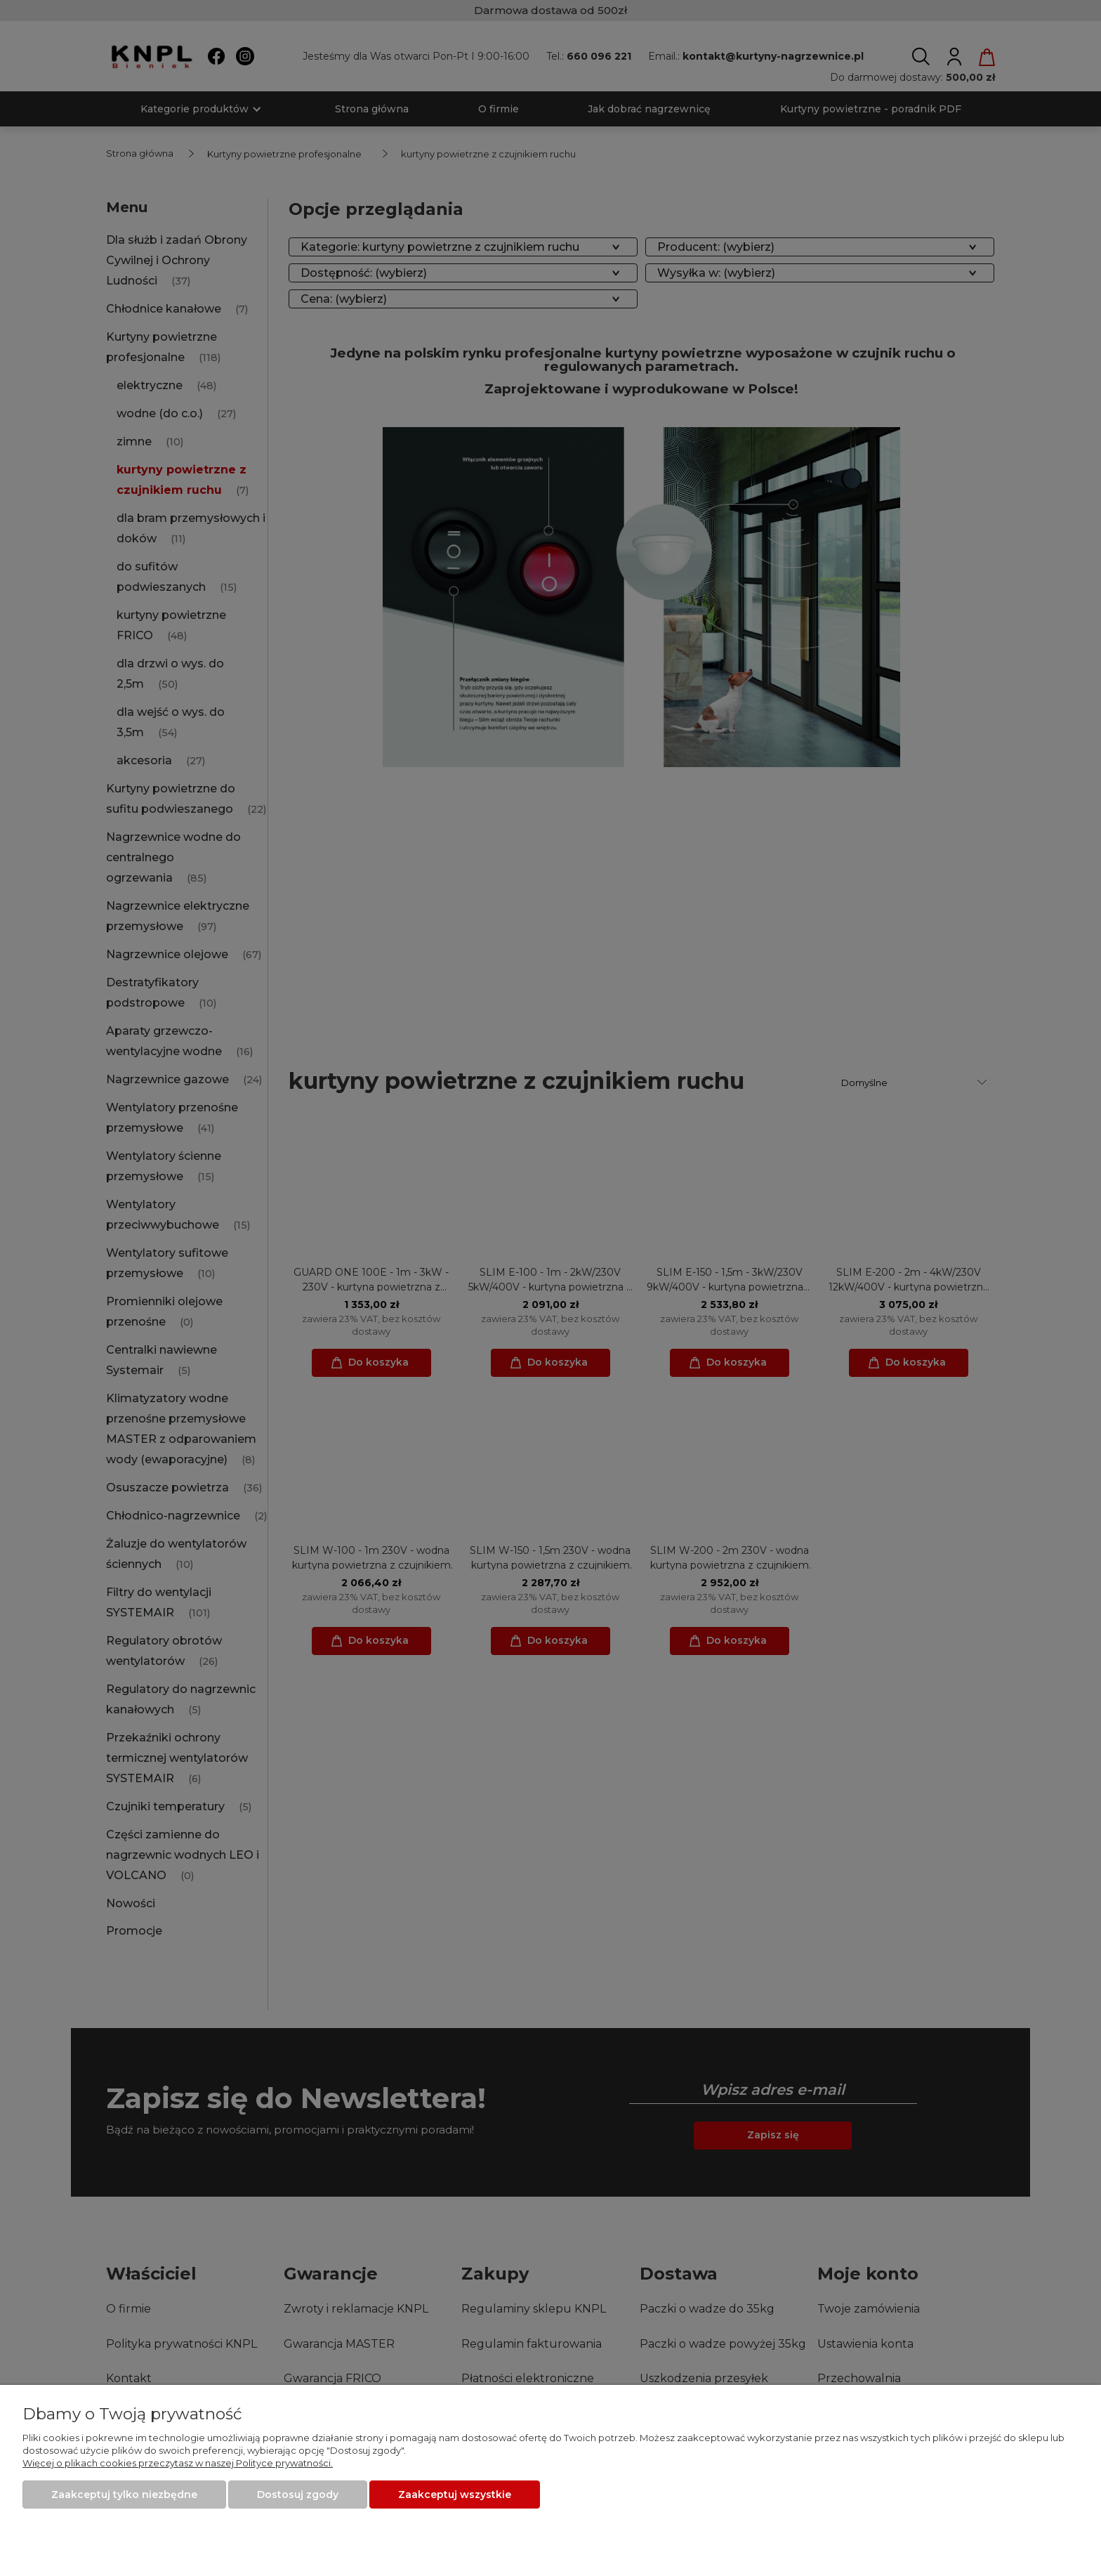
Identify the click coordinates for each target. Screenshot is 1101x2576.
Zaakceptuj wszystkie (454, 2494)
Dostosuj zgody (297, 2494)
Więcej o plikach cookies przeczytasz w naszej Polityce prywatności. (177, 2463)
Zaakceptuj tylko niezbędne (124, 2494)
